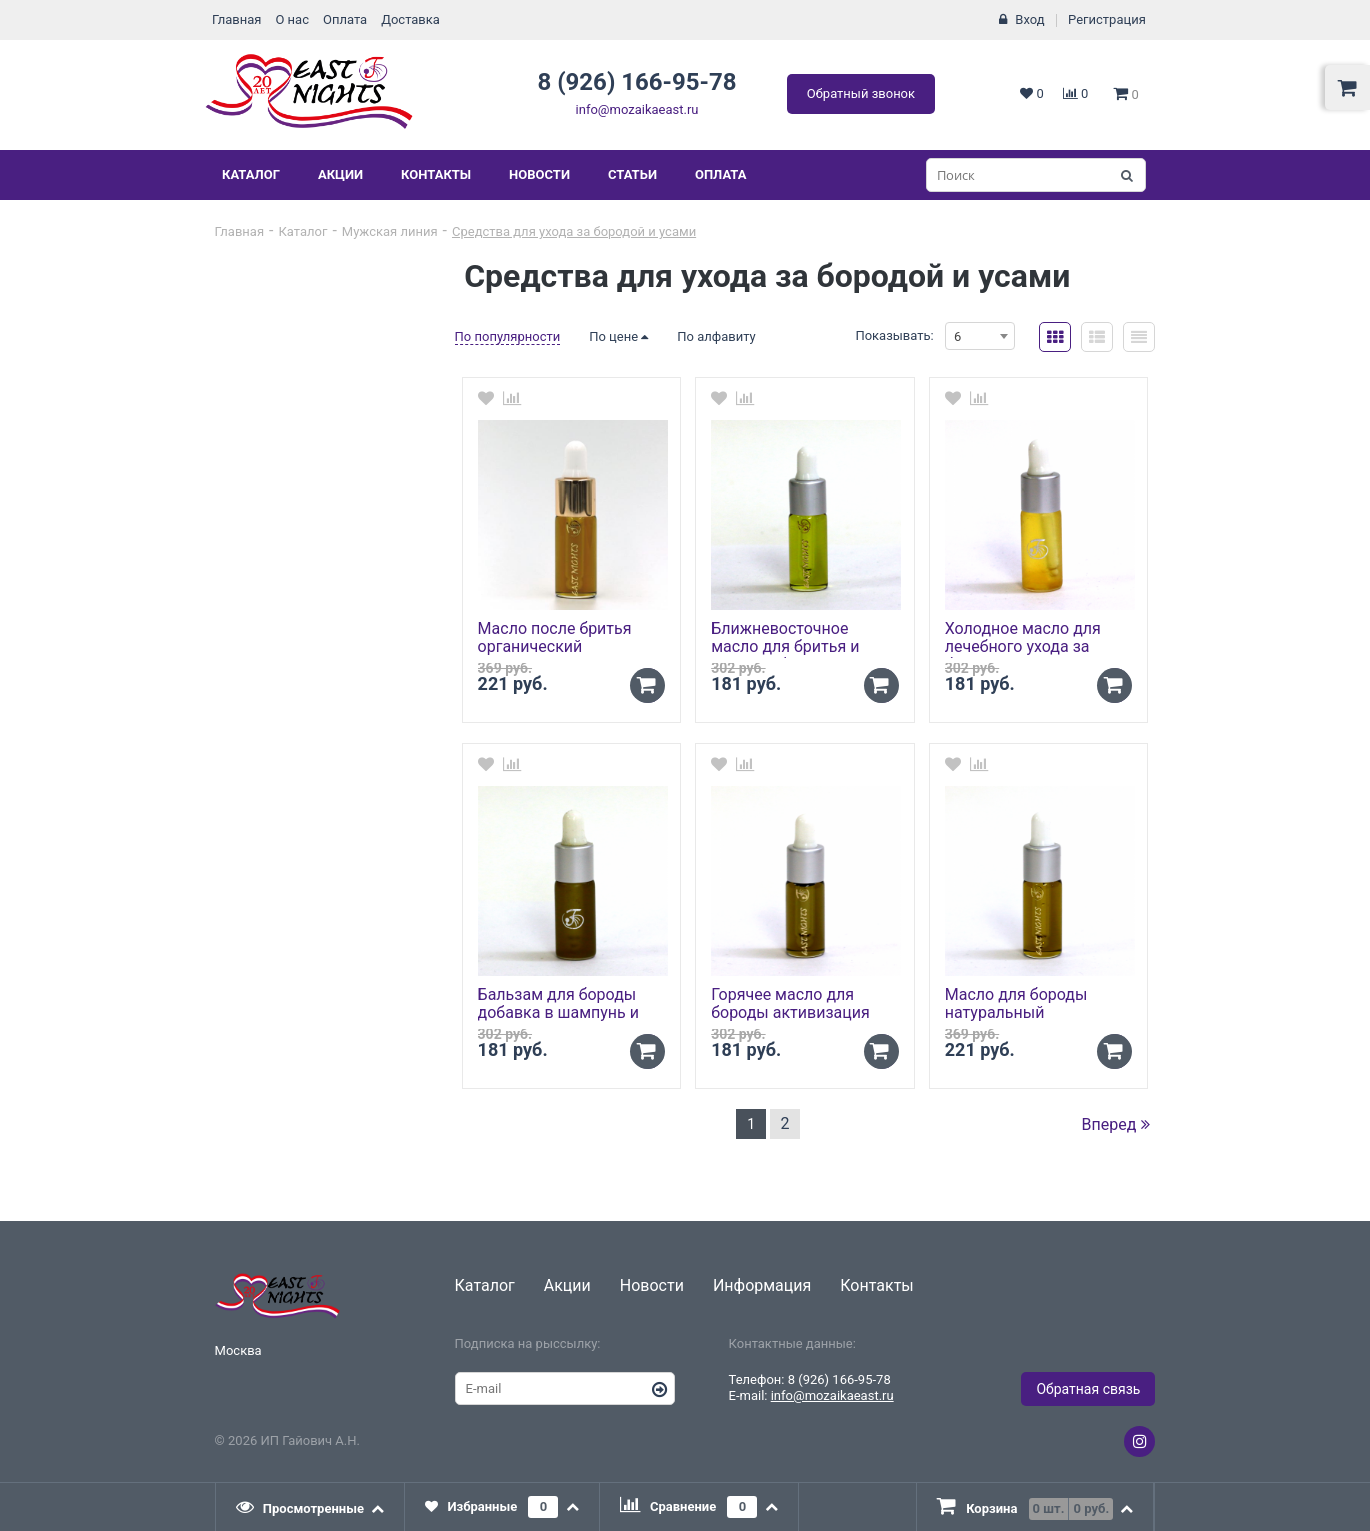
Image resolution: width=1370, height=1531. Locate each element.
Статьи (632, 174)
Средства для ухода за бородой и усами (574, 231)
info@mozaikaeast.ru (637, 109)
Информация (762, 1285)
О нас (292, 19)
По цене (618, 336)
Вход (1029, 19)
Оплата (345, 19)
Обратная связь (1088, 1389)
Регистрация (1107, 19)
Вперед (1116, 1124)
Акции (340, 174)
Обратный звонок (861, 93)
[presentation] (311, 1507)
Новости (539, 174)
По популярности (508, 336)
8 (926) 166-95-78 (636, 82)
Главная (236, 19)
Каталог (251, 174)
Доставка (410, 19)
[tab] (311, 1507)
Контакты (436, 174)
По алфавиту (716, 336)
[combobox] (980, 336)
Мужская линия (390, 231)
